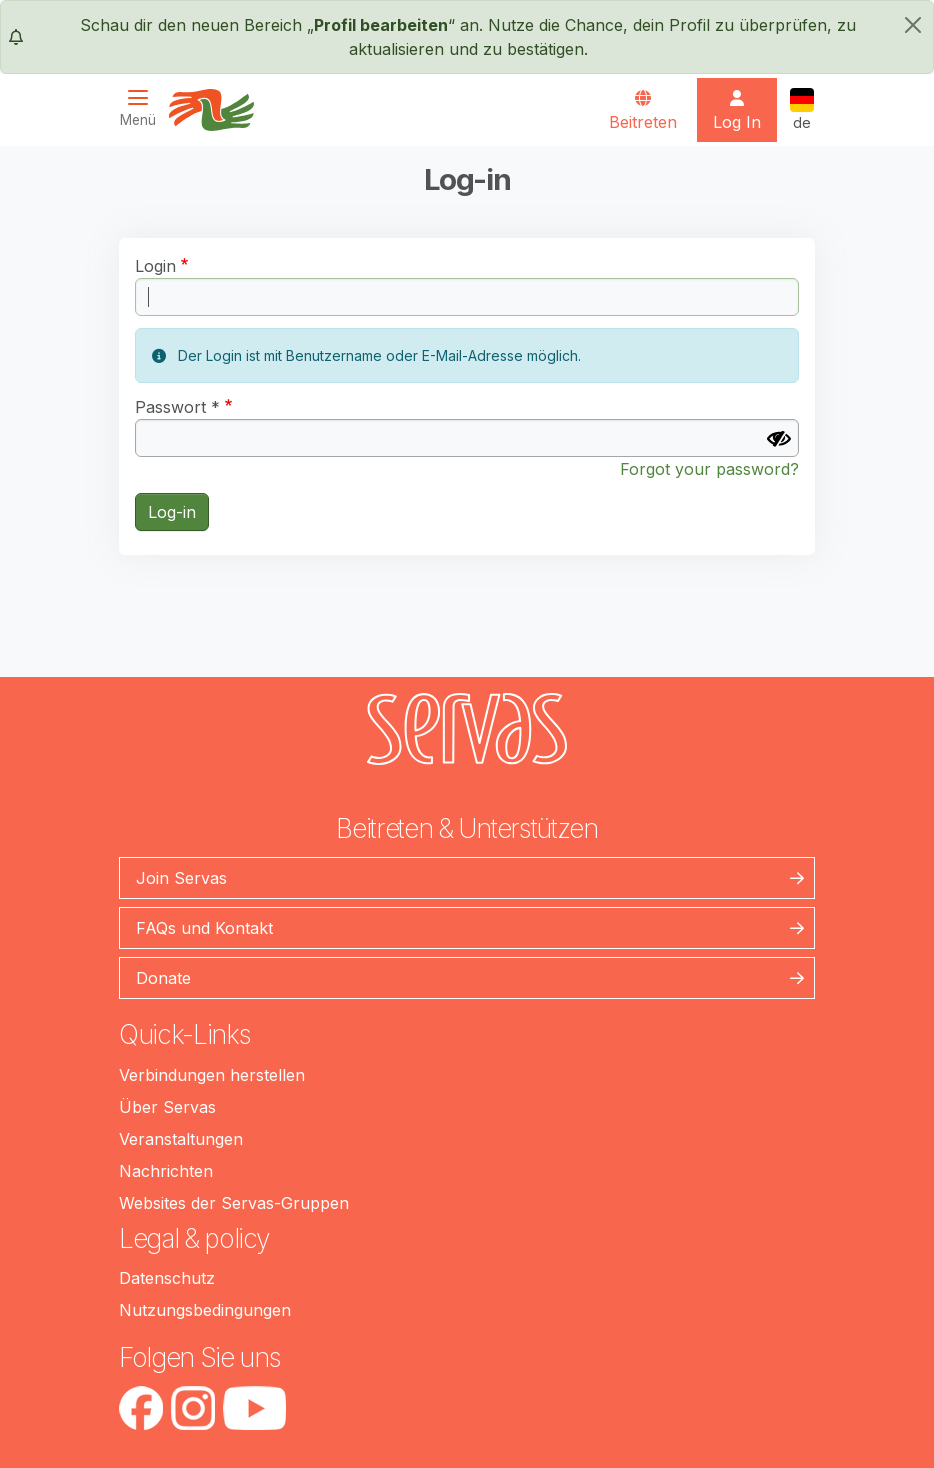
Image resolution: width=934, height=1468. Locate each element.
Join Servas (181, 878)
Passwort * (177, 407)
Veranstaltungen (181, 1139)
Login (155, 266)
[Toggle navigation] (144, 108)
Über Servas (167, 1107)
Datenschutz (167, 1278)
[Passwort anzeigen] (779, 439)
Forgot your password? (709, 469)
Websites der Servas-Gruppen (234, 1203)
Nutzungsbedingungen (205, 1310)
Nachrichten (166, 1171)
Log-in (172, 512)
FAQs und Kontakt (204, 928)
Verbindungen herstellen (212, 1075)
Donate (163, 978)
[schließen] (913, 25)
